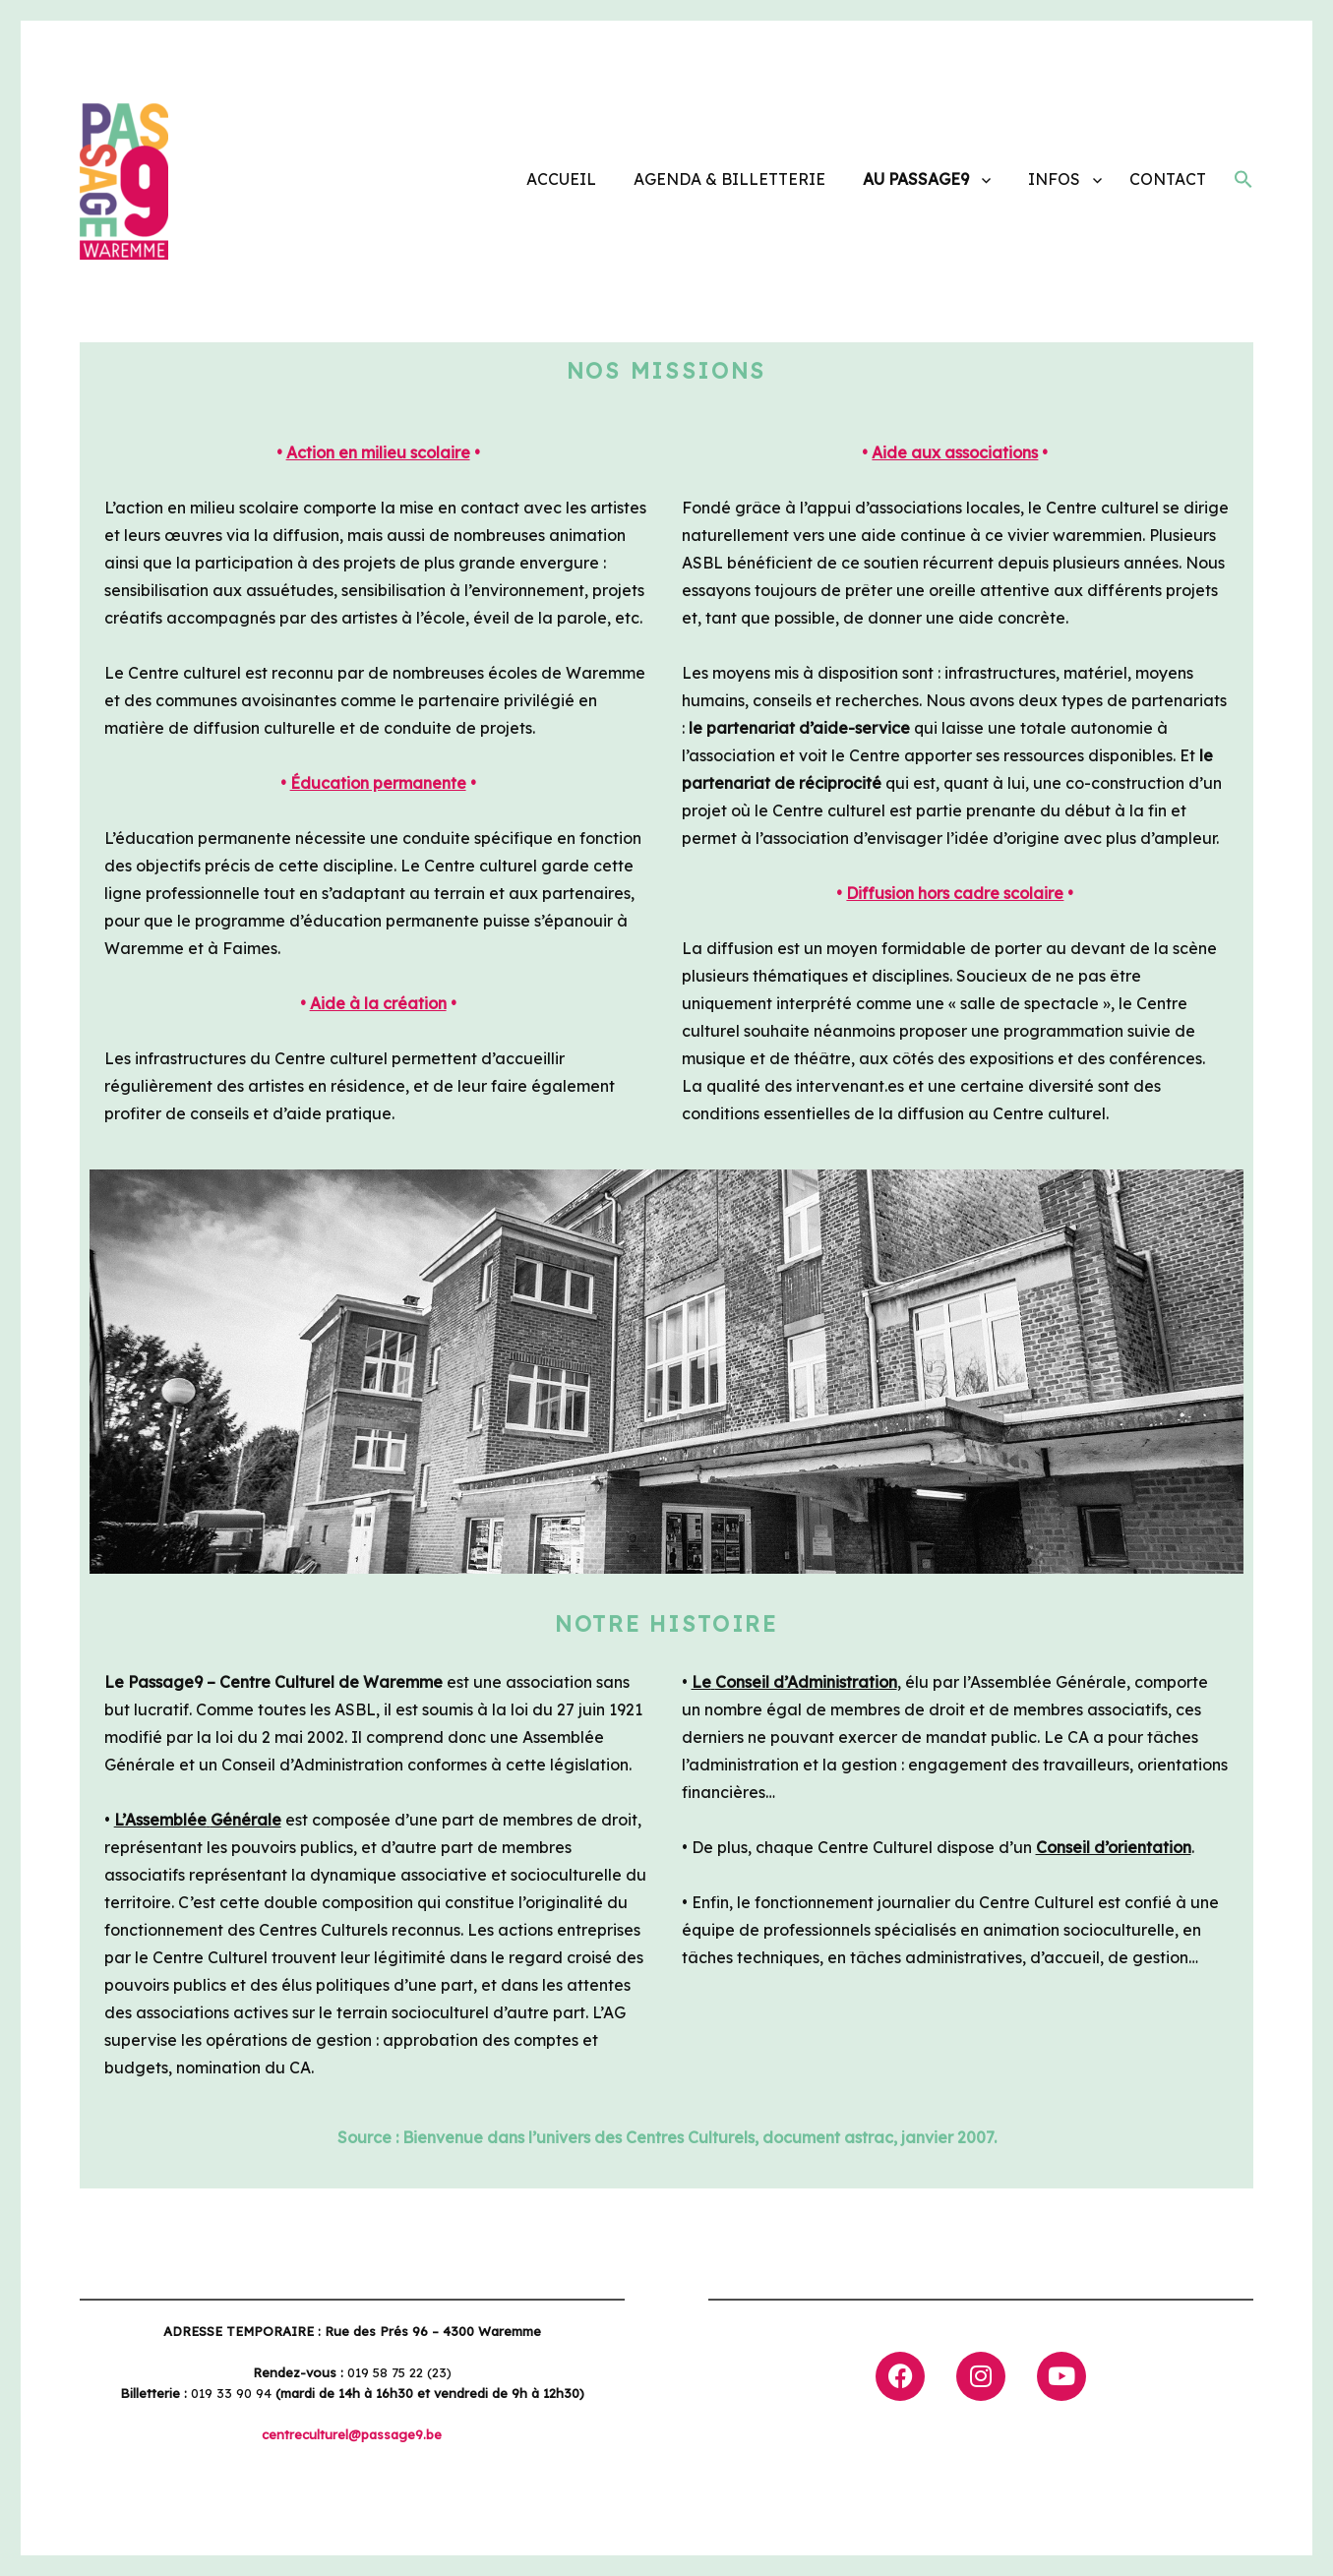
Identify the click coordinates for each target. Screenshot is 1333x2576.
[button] (1243, 182)
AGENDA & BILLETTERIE (729, 179)
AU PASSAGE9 (916, 179)
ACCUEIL (561, 179)
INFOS (1054, 179)
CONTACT (1167, 179)
